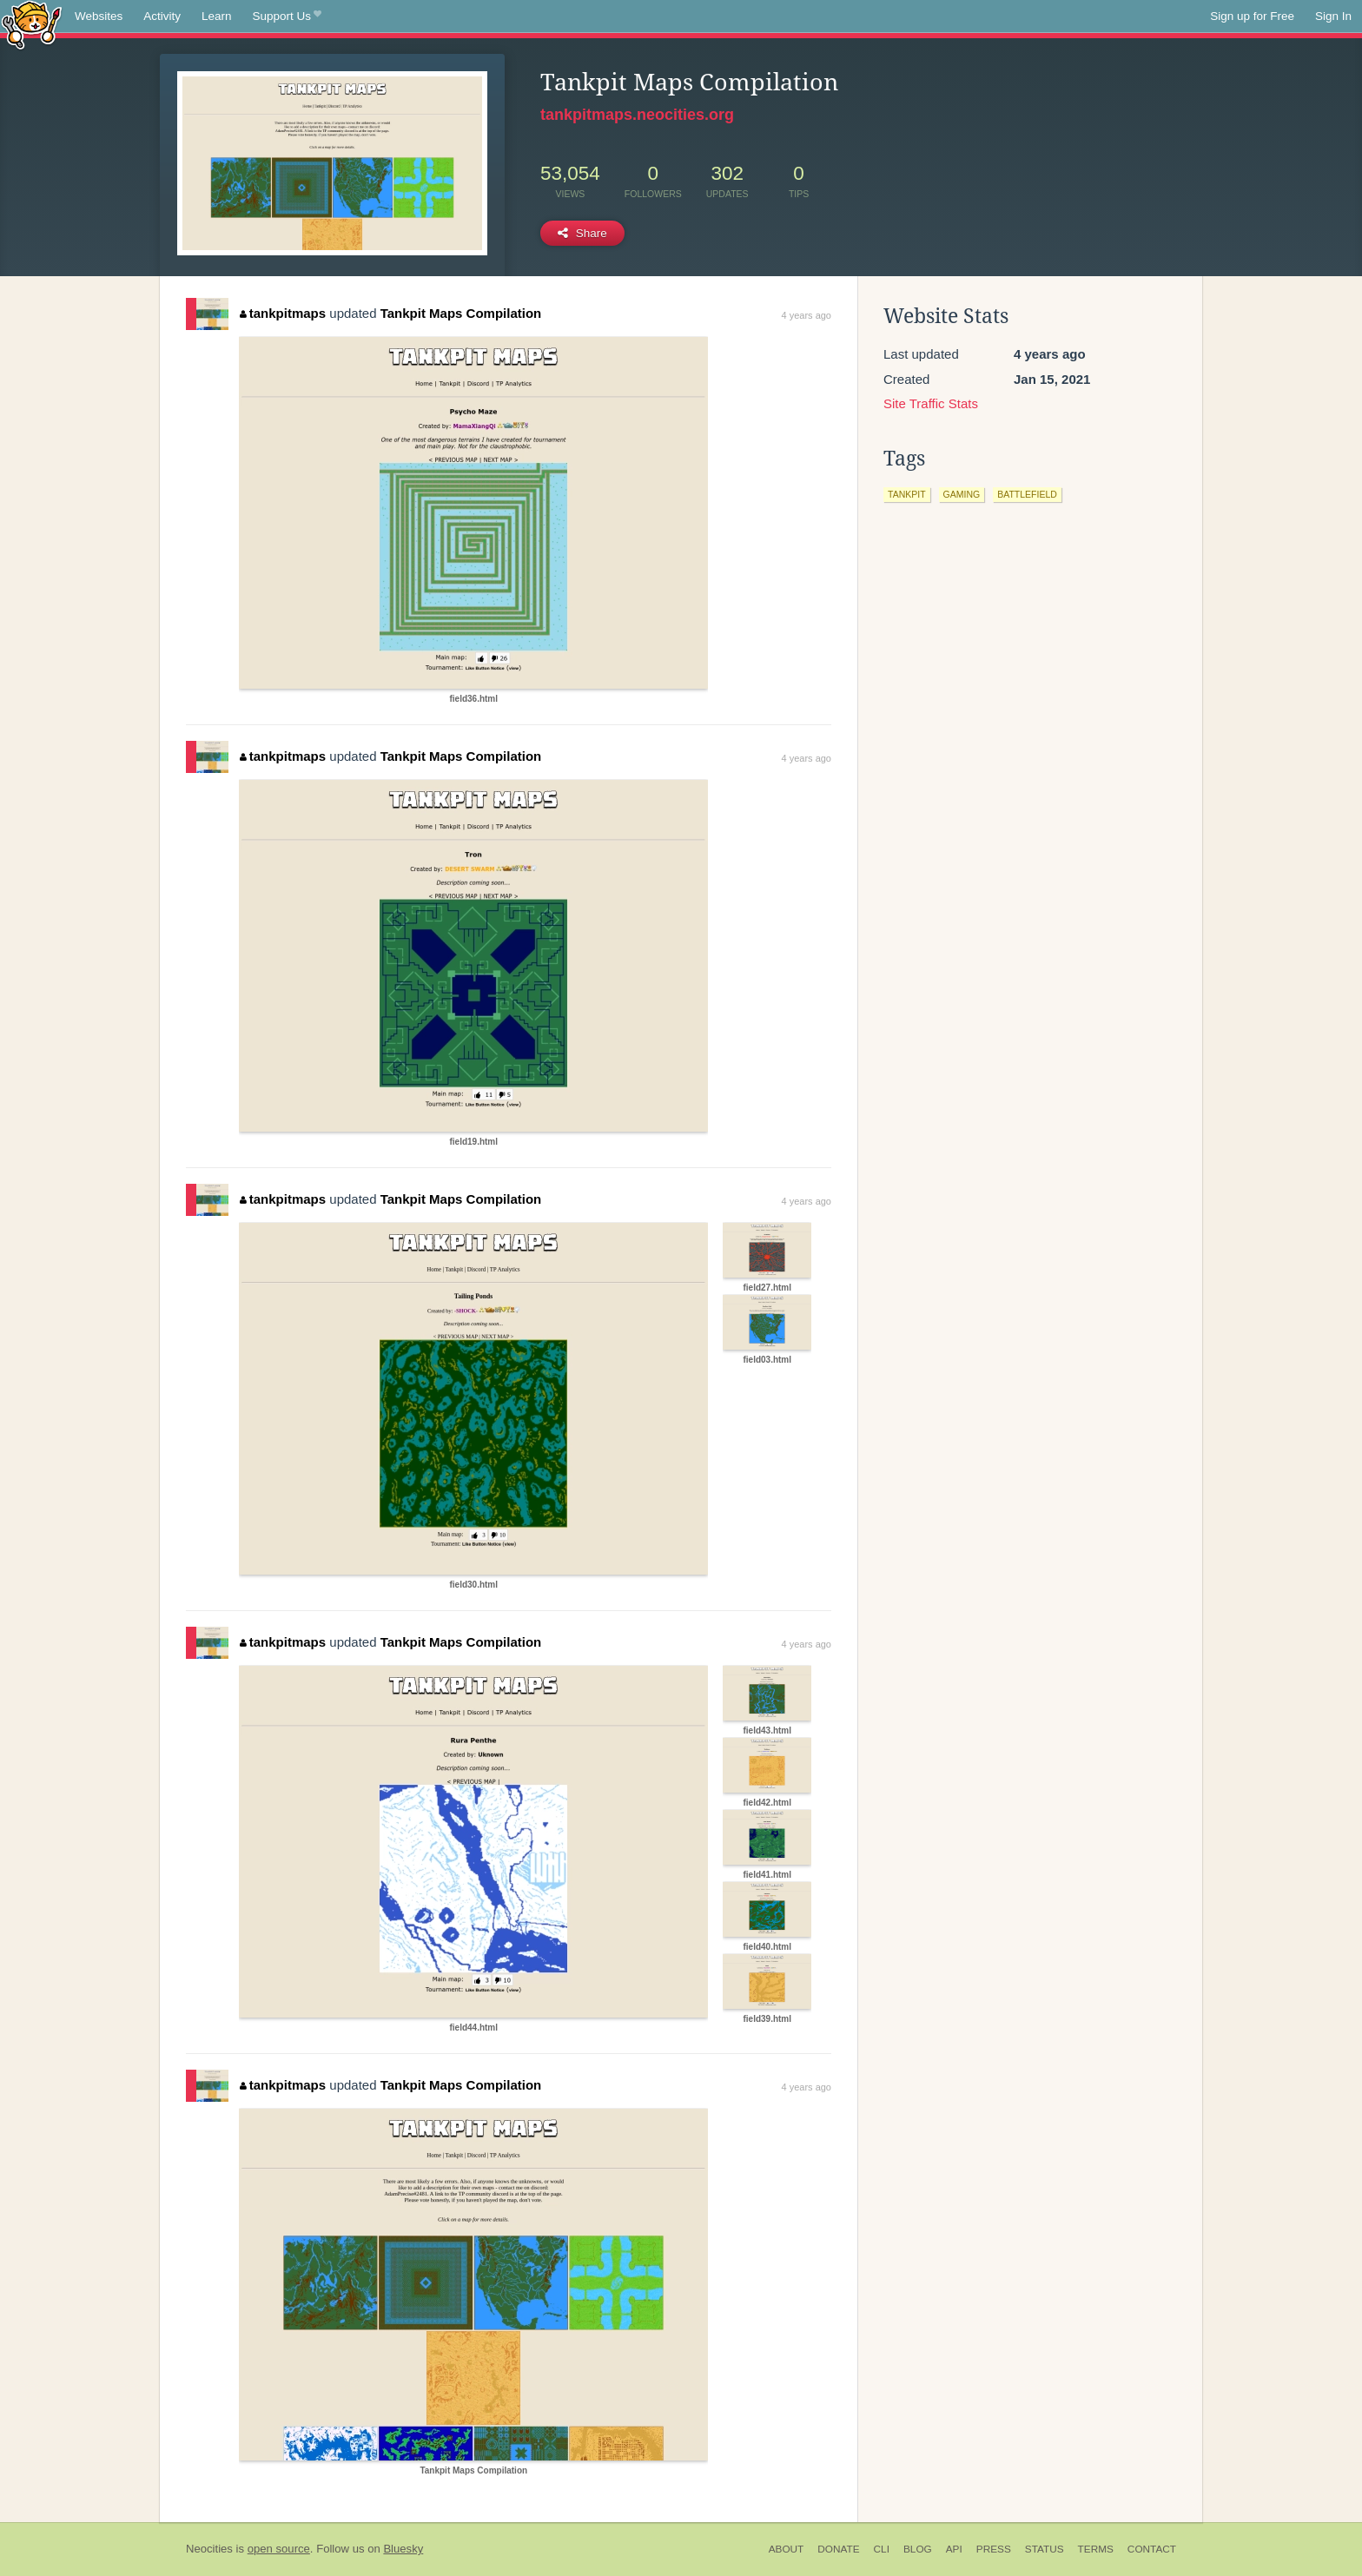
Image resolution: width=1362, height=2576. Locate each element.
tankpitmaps (283, 313)
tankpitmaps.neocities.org (637, 114)
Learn (217, 16)
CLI (881, 2549)
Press (993, 2549)
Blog (917, 2549)
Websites (98, 16)
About (786, 2549)
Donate (838, 2549)
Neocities (209, 2548)
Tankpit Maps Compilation (461, 313)
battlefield (1027, 494)
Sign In (1333, 16)
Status (1044, 2549)
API (954, 2549)
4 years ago (806, 315)
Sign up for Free (1252, 16)
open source (279, 2548)
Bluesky (403, 2548)
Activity (162, 16)
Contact (1151, 2549)
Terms (1096, 2549)
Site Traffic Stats (930, 403)
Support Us (287, 16)
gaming (962, 494)
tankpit (907, 494)
